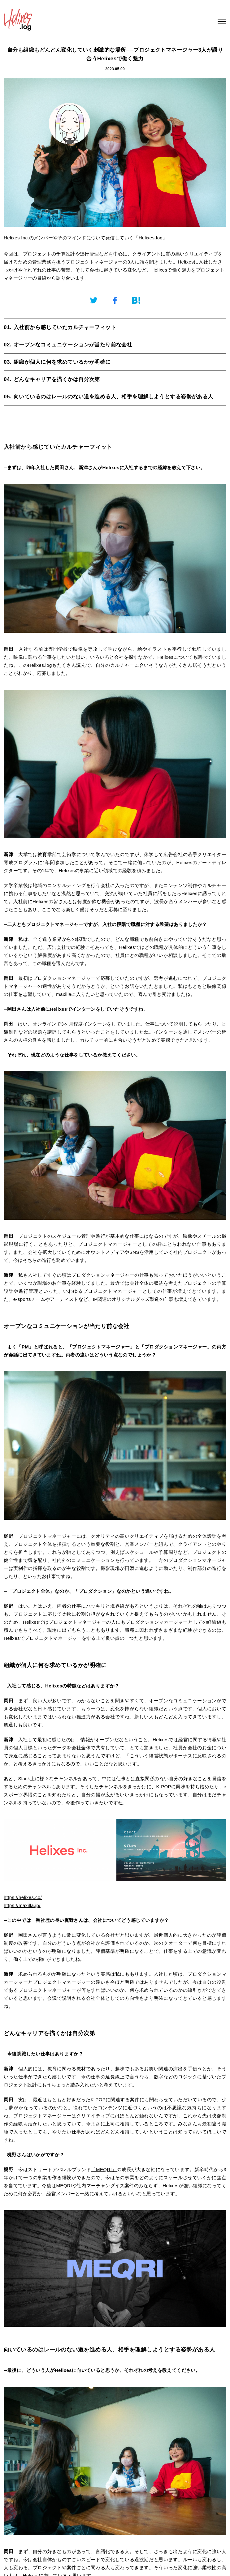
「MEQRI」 (104, 2169)
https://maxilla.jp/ (22, 1905)
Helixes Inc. (16, 237)
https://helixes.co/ (23, 1897)
